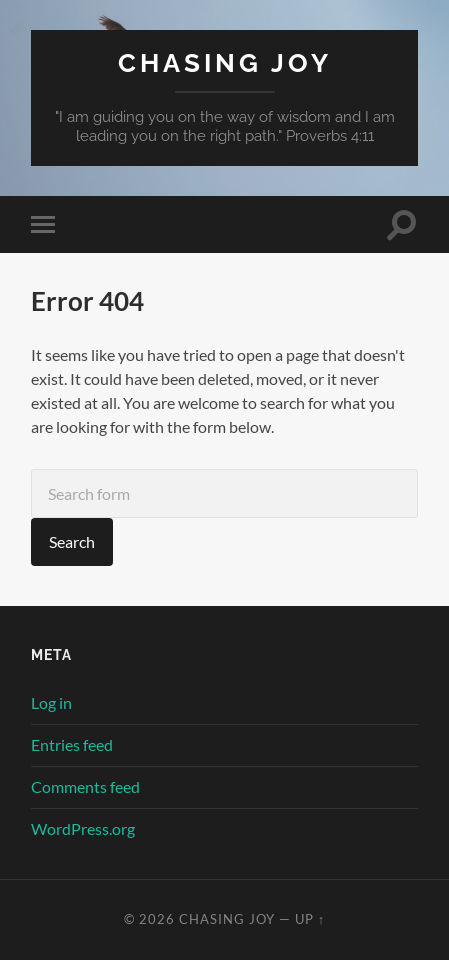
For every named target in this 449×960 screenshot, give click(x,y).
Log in (51, 702)
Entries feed (72, 744)
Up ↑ (310, 919)
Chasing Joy (225, 62)
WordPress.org (83, 828)
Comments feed (85, 786)
